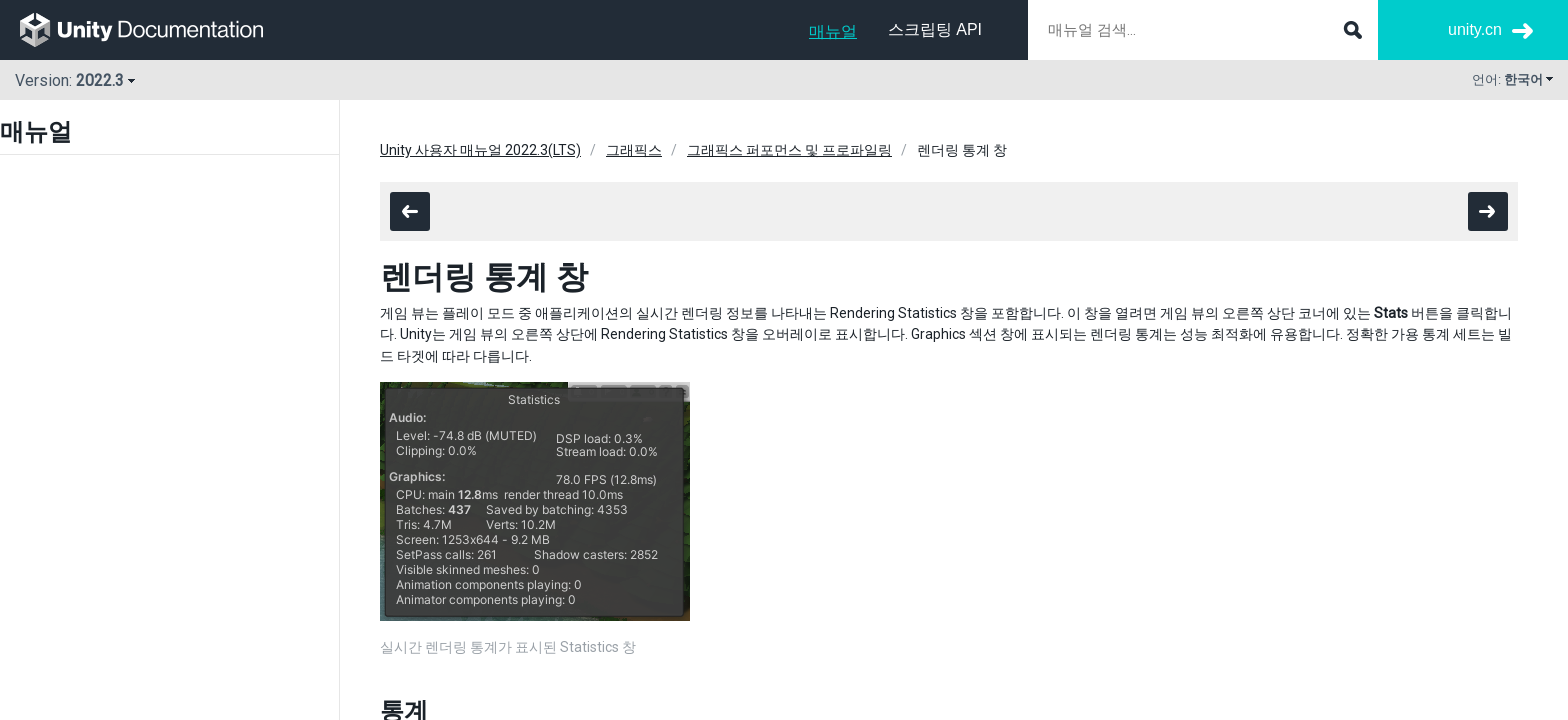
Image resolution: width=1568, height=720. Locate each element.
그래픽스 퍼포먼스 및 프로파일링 (789, 150)
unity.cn (1475, 29)
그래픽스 (634, 150)
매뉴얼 (833, 31)
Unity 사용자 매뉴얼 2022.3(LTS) (480, 150)
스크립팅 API (935, 29)
